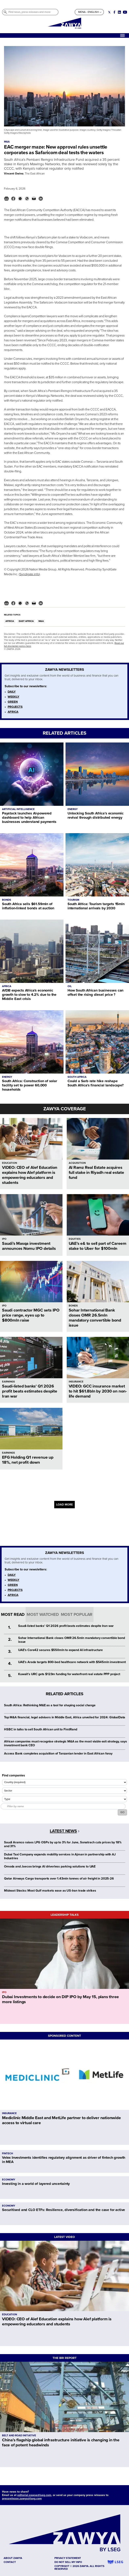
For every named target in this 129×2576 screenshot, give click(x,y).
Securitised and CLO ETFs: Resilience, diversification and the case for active (63, 2210)
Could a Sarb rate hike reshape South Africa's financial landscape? (96, 1083)
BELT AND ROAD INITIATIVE (19, 2435)
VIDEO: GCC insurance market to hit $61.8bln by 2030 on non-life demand (98, 1391)
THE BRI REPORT (65, 2358)
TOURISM (73, 899)
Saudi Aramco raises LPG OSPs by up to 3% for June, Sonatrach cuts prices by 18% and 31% (62, 1844)
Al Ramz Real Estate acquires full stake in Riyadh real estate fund (96, 1172)
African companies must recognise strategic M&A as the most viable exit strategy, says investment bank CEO (65, 1743)
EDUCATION (9, 1163)
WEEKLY (13, 696)
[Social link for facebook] (114, 12)
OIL (70, 986)
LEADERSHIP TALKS (65, 1915)
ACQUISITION (77, 1163)
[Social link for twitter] (109, 12)
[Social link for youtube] (125, 12)
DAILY (12, 691)
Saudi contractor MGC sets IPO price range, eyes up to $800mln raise (30, 1315)
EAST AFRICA (26, 621)
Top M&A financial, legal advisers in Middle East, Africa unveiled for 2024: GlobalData (64, 1717)
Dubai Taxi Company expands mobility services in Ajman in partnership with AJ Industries (60, 1856)
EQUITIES (75, 1239)
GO (122, 1812)
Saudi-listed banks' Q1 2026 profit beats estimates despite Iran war (29, 1391)
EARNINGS (8, 1381)
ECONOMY (8, 2179)
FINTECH (7, 2153)
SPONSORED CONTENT (64, 2036)
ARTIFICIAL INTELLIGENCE (18, 809)
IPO (4, 1239)
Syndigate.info (29, 574)
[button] (6, 198)
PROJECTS (15, 707)
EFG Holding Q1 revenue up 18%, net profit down (27, 1460)
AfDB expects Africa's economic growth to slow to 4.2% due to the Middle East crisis (29, 994)
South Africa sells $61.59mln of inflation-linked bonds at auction (28, 906)
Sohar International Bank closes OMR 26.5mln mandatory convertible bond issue (95, 1318)
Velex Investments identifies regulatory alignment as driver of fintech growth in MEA (63, 2159)
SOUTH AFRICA (77, 1077)
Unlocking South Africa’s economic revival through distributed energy (96, 815)
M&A (41, 621)
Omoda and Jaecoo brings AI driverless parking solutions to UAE (50, 1866)
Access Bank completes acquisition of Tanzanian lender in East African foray (58, 1754)
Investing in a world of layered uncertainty (36, 2183)
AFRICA (9, 621)
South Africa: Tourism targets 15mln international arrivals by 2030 (96, 906)
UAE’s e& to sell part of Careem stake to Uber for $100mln (98, 1246)
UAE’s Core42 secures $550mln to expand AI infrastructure (60, 1650)
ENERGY (73, 809)
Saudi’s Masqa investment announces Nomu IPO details (29, 1246)
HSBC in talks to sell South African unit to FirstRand (40, 1729)
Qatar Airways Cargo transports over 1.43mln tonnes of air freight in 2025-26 (59, 1879)
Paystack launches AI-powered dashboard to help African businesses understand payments (29, 817)
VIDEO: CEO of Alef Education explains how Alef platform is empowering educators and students (29, 1175)
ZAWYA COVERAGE (64, 1109)
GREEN (13, 701)
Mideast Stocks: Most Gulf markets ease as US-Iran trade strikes (50, 1891)
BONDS (6, 899)
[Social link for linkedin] (119, 12)
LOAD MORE (64, 1504)
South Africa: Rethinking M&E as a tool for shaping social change (50, 1705)
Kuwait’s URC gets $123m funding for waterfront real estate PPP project (69, 1674)
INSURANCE (76, 1381)
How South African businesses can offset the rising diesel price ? (95, 992)
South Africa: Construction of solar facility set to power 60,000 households (29, 1085)
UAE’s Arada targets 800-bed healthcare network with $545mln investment (72, 1662)
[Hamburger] (122, 35)
